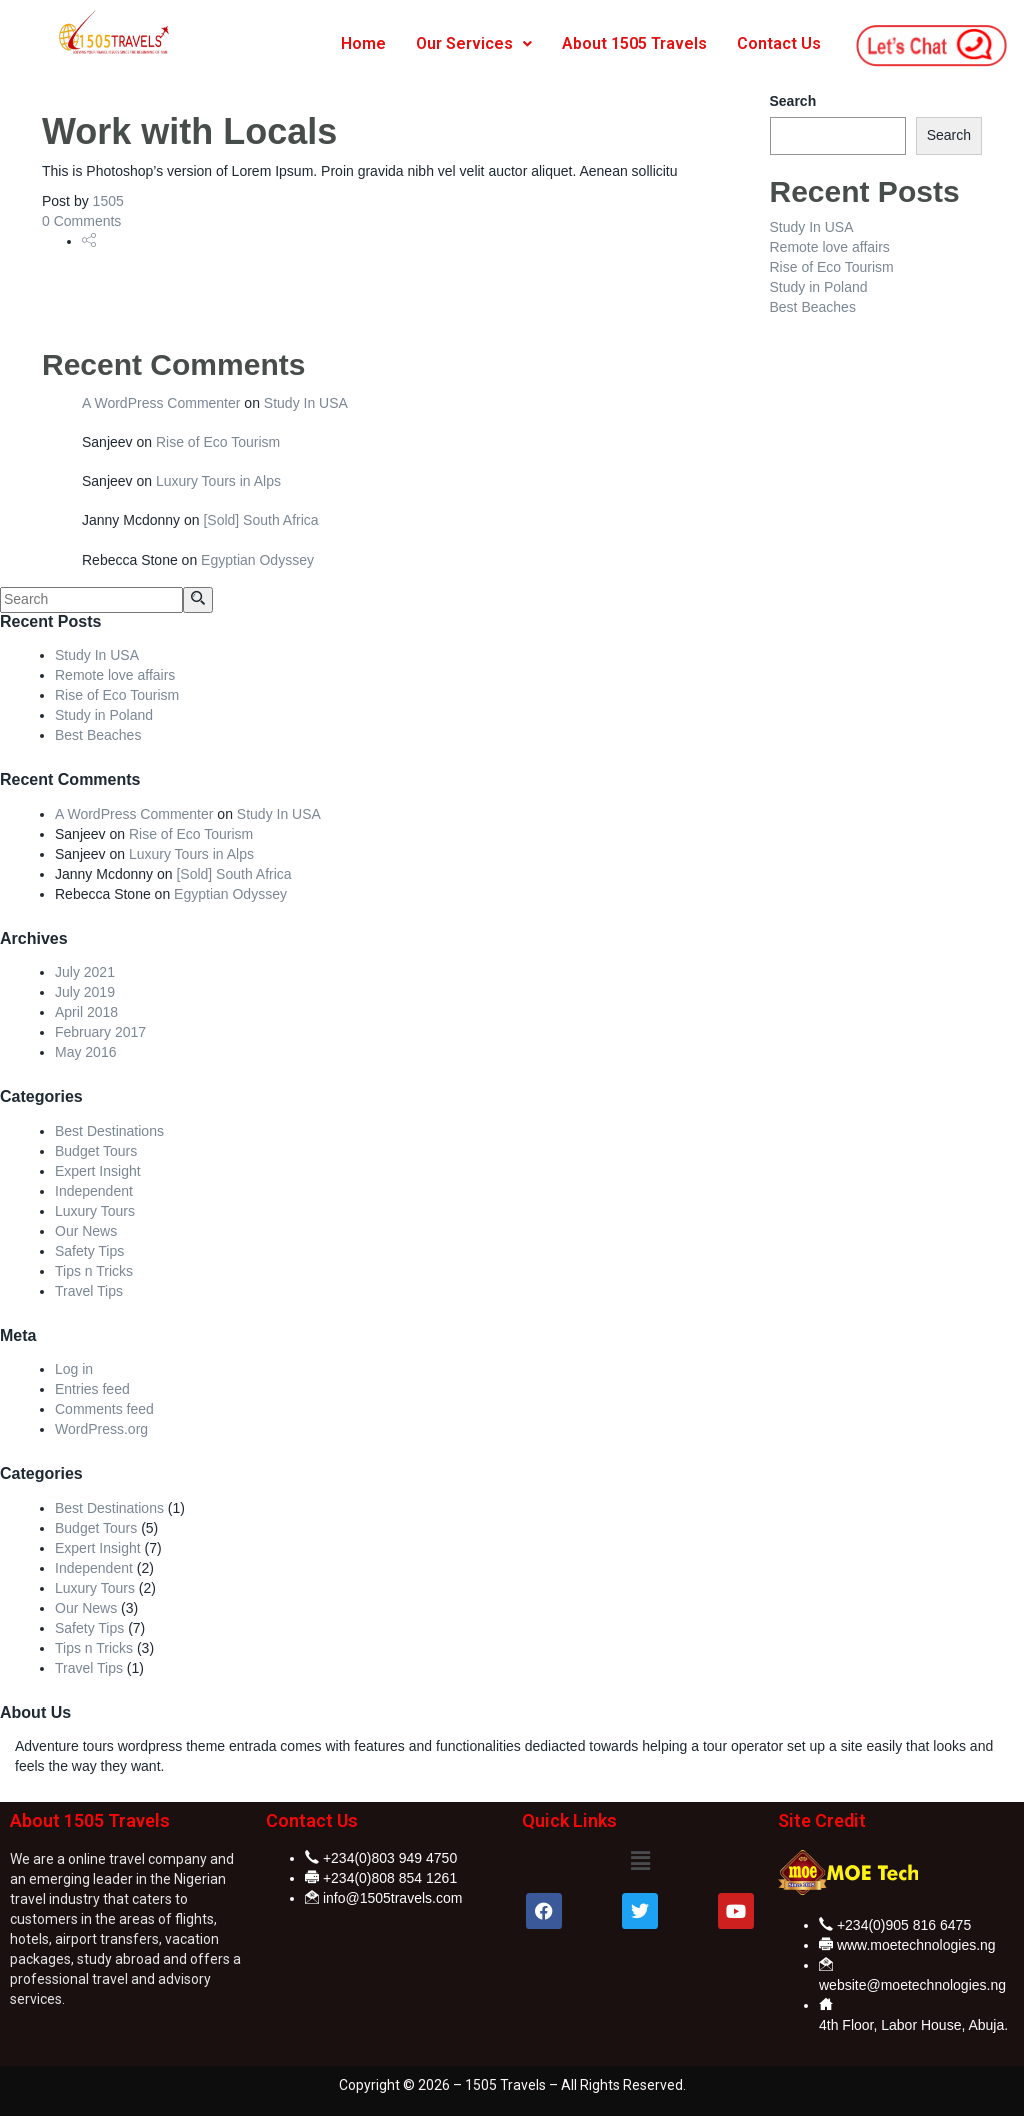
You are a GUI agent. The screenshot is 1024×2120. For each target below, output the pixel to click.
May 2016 (85, 1052)
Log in (74, 1369)
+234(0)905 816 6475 (904, 1925)
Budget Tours (96, 1151)
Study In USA (812, 227)
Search (793, 101)
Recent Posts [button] (50, 621)
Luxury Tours (95, 1211)
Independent (94, 1191)
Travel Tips (89, 1291)
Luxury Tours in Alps (218, 481)
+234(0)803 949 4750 (390, 1858)
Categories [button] (41, 1096)
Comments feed (104, 1409)
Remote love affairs (830, 247)
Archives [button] (34, 938)
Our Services (474, 43)
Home (363, 43)
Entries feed (92, 1389)
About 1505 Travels (634, 43)
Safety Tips (89, 1251)
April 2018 (86, 1012)
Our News (86, 1231)
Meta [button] (18, 1335)
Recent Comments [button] (70, 779)
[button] (640, 1861)
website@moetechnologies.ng (912, 1985)
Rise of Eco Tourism (832, 267)
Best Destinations (109, 1131)
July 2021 (85, 972)
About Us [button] (35, 1712)
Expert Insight (98, 1171)
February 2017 (100, 1032)
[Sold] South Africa (260, 520)
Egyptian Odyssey (257, 560)
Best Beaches (813, 307)
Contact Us (779, 43)
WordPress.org (101, 1429)
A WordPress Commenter (161, 403)
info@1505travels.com (393, 1898)
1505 (108, 201)
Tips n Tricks (94, 1271)
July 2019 (85, 992)
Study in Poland (819, 287)
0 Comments (81, 221)
